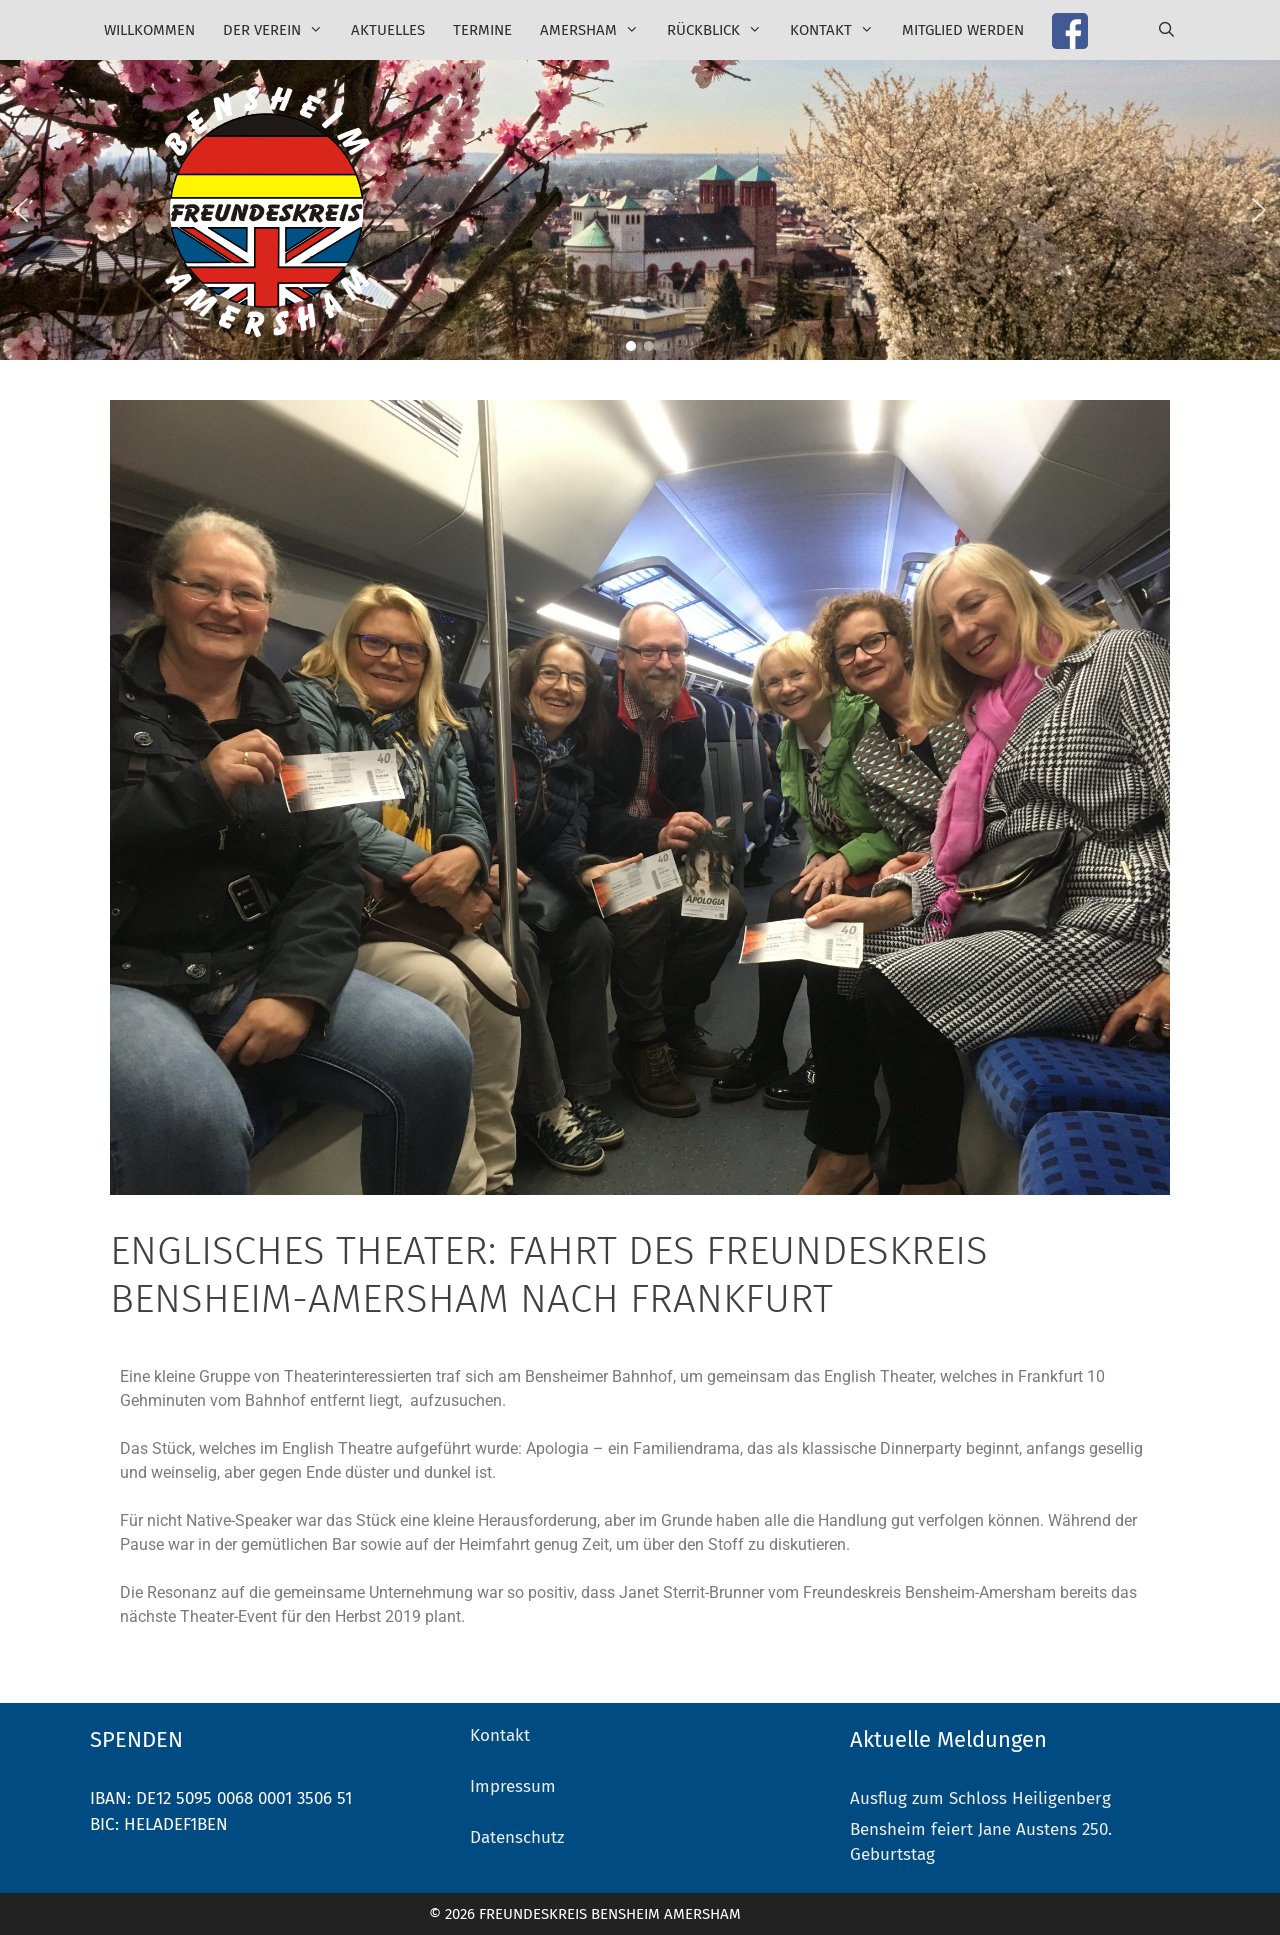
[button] (21, 210)
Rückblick (721, 30)
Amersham (596, 30)
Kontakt (839, 30)
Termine (482, 30)
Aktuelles (388, 30)
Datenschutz (517, 1837)
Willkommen (149, 30)
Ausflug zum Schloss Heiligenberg (980, 1798)
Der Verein (280, 30)
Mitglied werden (963, 30)
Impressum (513, 1786)
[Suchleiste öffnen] (1166, 30)
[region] (640, 210)
